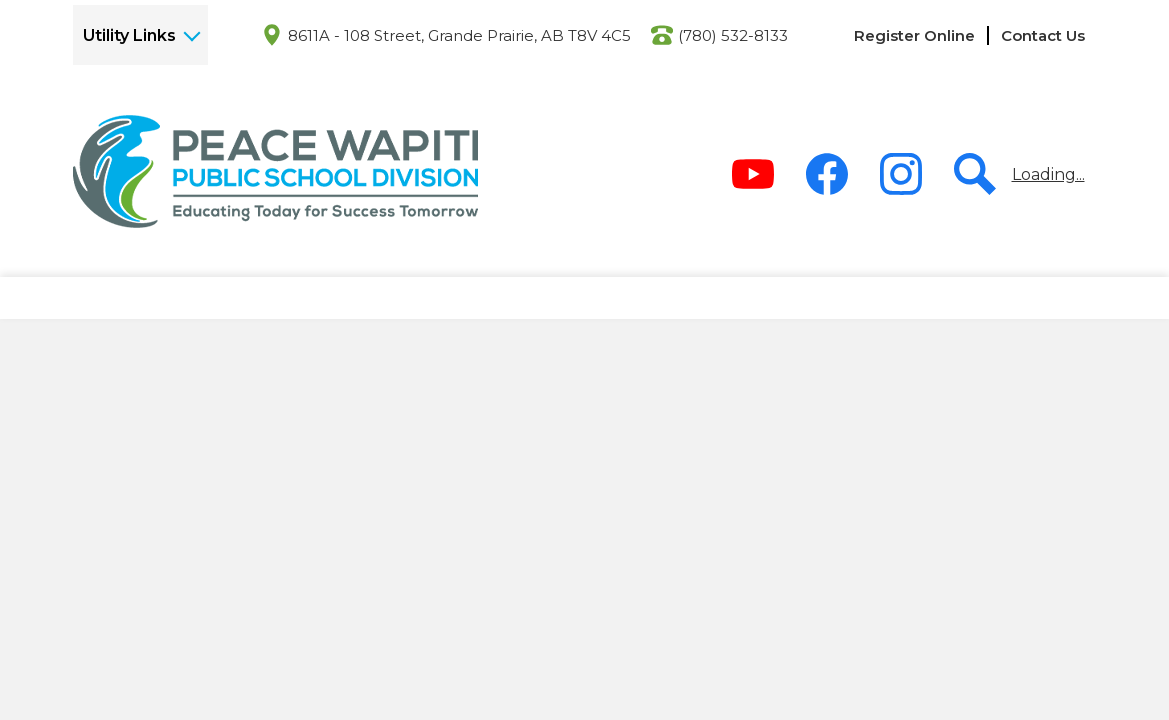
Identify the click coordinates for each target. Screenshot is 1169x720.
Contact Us (1043, 35)
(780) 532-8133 (733, 35)
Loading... (1048, 174)
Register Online (914, 35)
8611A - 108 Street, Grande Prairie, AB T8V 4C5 (459, 35)
